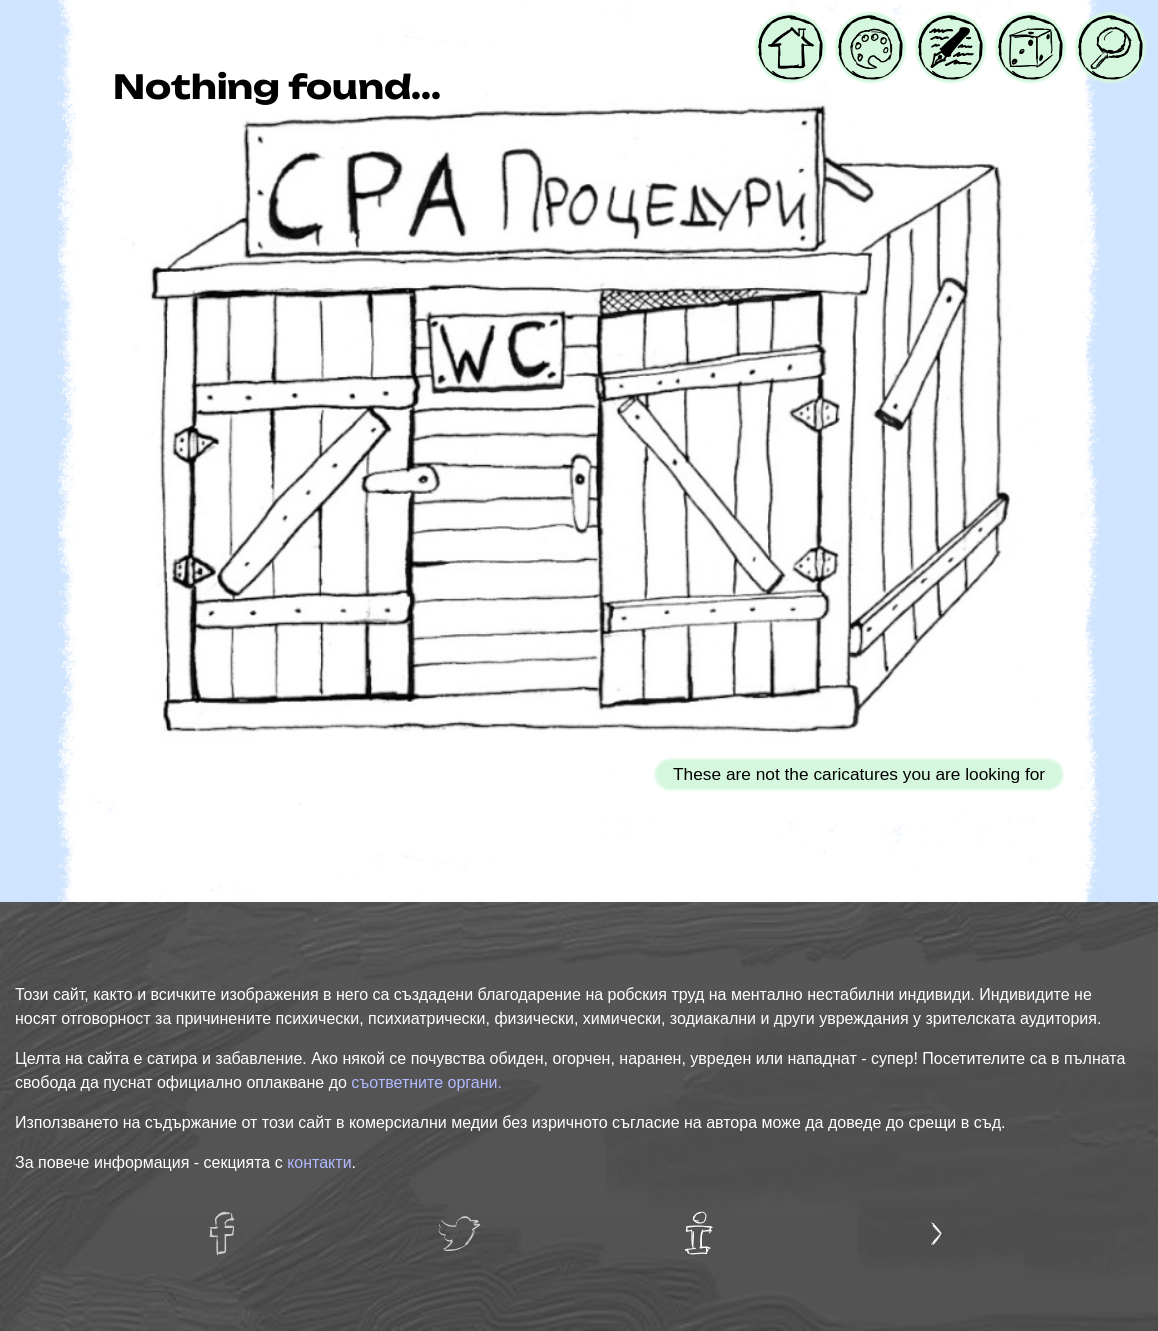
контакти (319, 1162)
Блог (938, 27)
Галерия (870, 27)
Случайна (1030, 27)
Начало (790, 27)
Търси (1104, 27)
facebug (232, 1223)
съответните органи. (426, 1082)
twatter (465, 1223)
